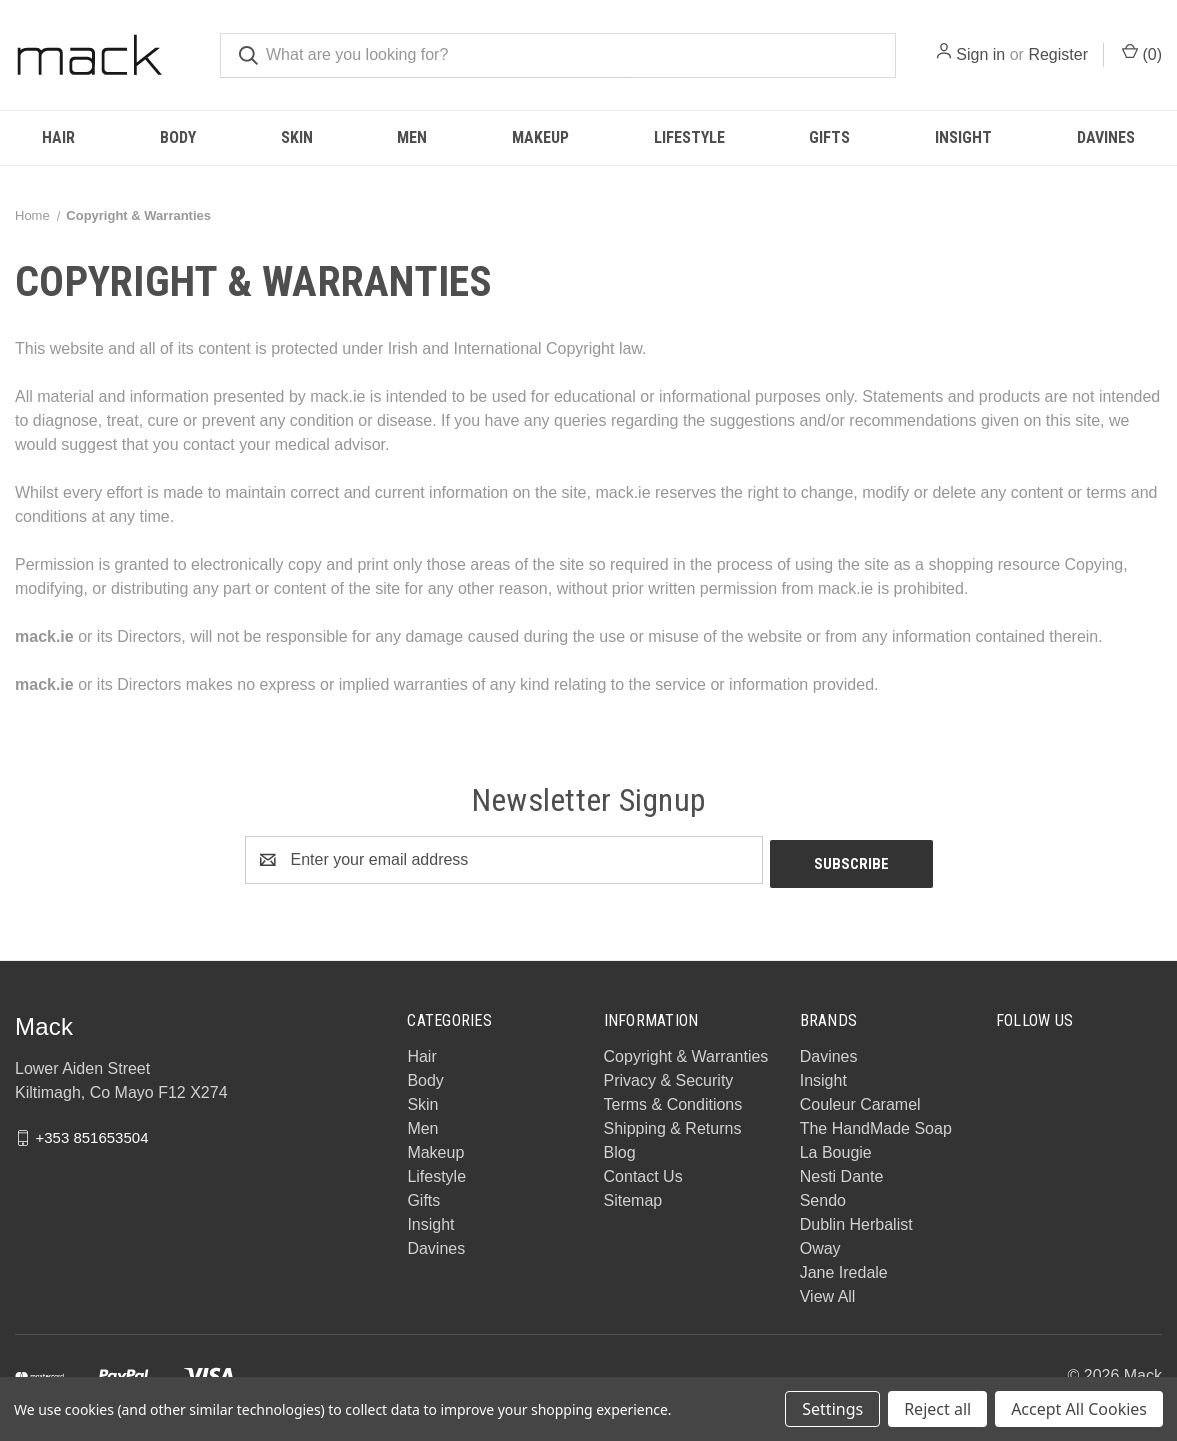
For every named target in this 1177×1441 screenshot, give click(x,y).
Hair (58, 137)
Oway (820, 1244)
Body (178, 137)
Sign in (980, 54)
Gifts (829, 137)
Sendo (823, 1196)
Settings (832, 1409)
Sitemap (633, 1196)
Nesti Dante (842, 1172)
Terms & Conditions (673, 1100)
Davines (436, 1244)
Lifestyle (689, 137)
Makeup (540, 137)
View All (828, 1292)
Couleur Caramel (860, 1100)
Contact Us (643, 1172)
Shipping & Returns (673, 1124)
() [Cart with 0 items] (1142, 53)
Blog (620, 1148)
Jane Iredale (844, 1268)
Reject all (937, 1409)
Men (412, 137)
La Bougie (836, 1148)
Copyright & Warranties (686, 1052)
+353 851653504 (91, 1132)
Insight (963, 137)
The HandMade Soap (876, 1124)
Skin (297, 137)
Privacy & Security (669, 1076)
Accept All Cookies (1079, 1409)
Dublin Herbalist (856, 1220)
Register (1058, 54)
